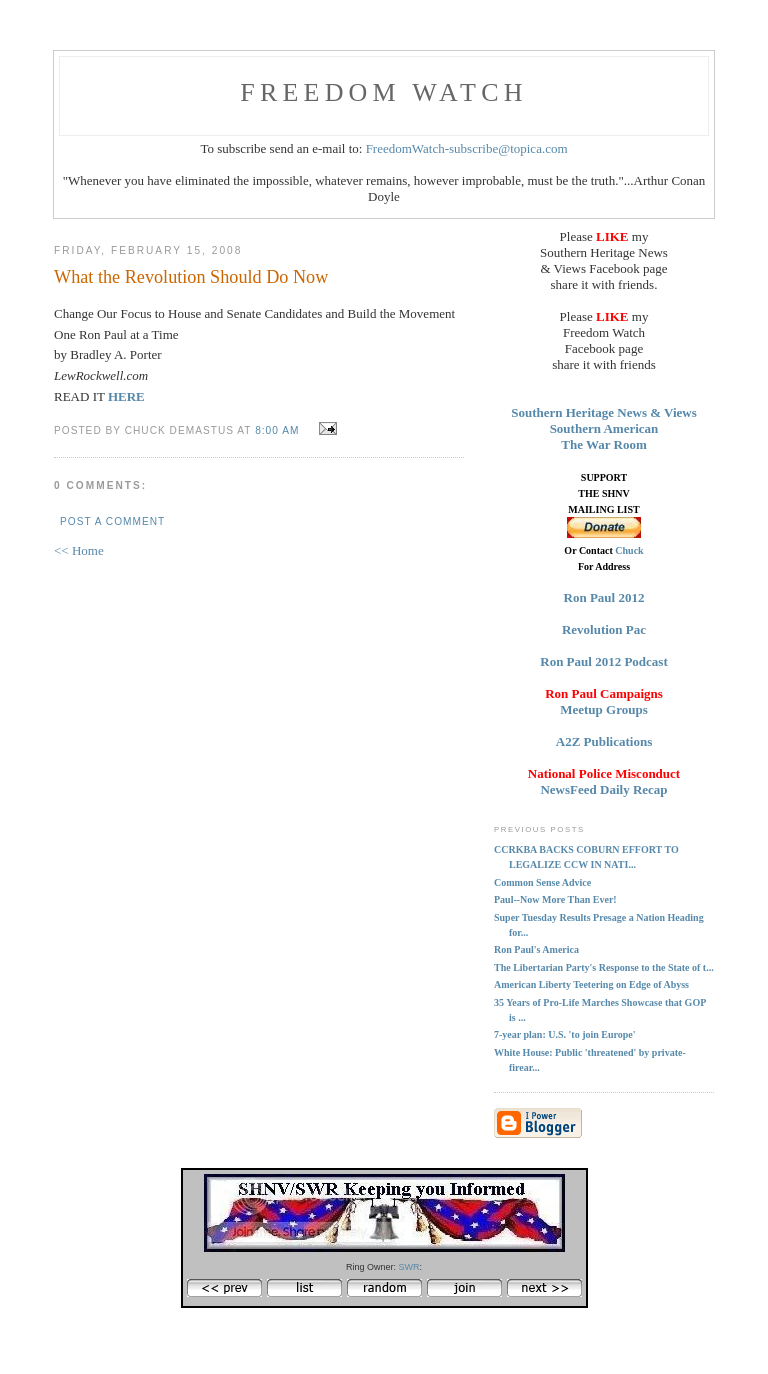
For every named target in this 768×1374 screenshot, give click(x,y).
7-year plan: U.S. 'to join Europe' (565, 1034)
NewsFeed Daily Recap (603, 789)
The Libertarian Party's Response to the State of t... (604, 967)
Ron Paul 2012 (604, 597)
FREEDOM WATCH (383, 92)
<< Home (79, 550)
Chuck (629, 550)
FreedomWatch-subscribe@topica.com (467, 148)
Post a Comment (112, 521)
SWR (409, 1267)
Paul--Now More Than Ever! (555, 899)
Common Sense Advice (542, 882)
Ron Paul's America (536, 949)
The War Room (603, 444)
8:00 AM (277, 430)
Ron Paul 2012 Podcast (603, 661)
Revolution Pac (604, 629)
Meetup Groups (604, 709)
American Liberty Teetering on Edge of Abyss (591, 984)
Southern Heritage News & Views (604, 412)
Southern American (604, 428)
